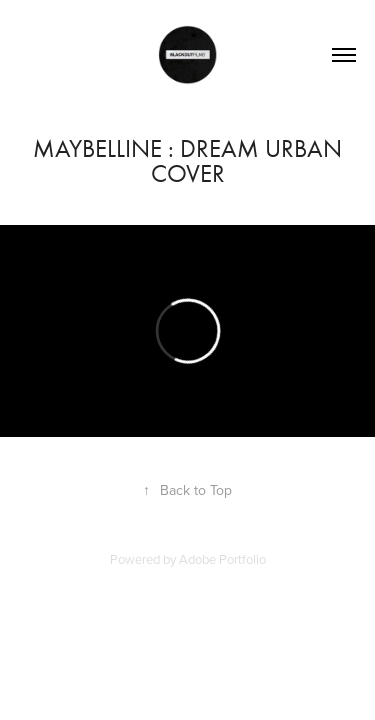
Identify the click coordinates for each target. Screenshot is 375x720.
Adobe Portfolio (222, 559)
